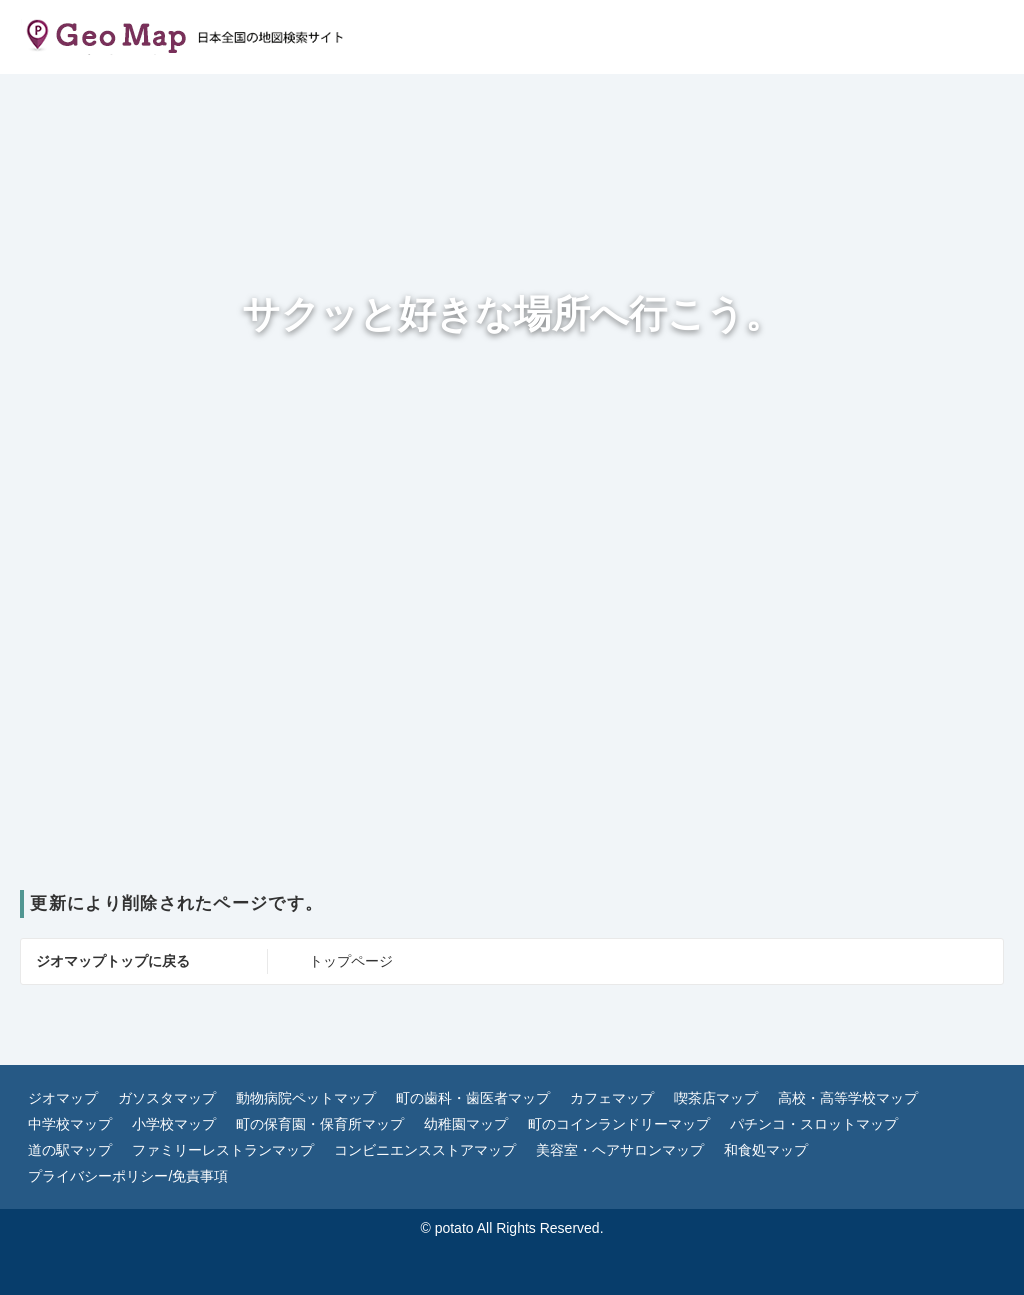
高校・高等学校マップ (848, 1098)
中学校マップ (70, 1124)
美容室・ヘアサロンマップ (620, 1150)
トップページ (351, 961)
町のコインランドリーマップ (619, 1124)
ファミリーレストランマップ (223, 1150)
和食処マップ (766, 1150)
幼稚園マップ (466, 1124)
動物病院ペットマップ (306, 1098)
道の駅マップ (70, 1150)
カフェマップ (612, 1098)
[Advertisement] (512, 740)
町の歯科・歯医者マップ (473, 1098)
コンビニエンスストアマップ (425, 1150)
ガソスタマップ (167, 1098)
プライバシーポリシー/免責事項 (128, 1176)
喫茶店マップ (716, 1098)
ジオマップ (63, 1098)
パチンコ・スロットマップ (814, 1124)
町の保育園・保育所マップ (320, 1124)
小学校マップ (174, 1124)
